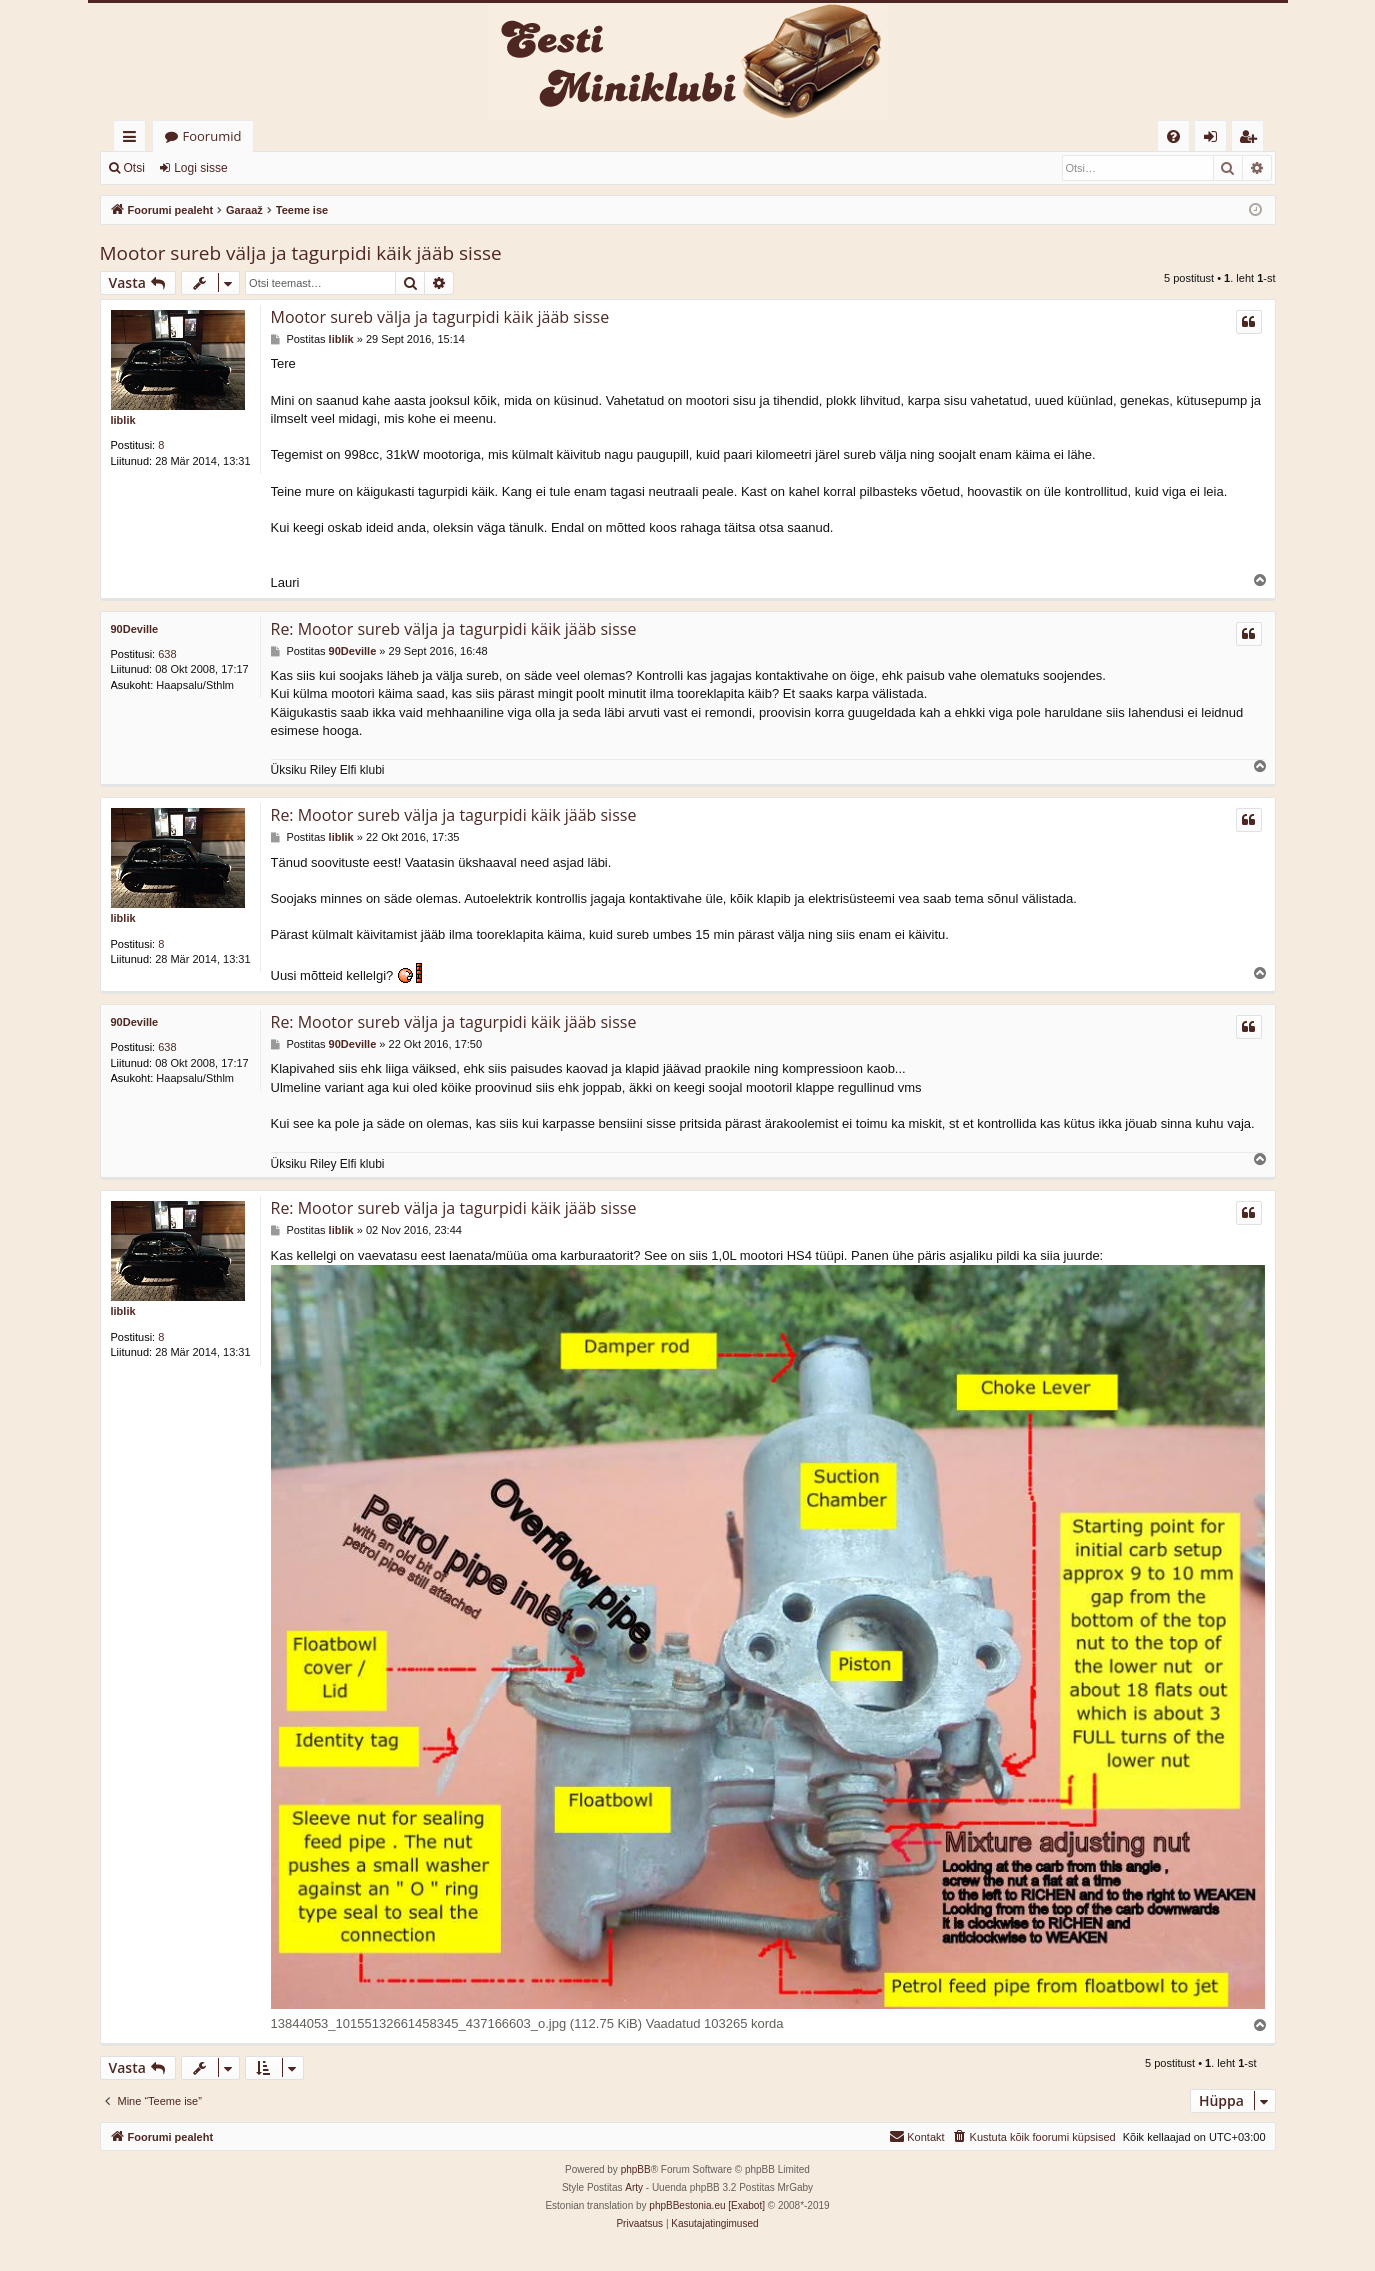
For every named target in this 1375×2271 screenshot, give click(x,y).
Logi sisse (200, 168)
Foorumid (212, 136)
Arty (634, 2188)
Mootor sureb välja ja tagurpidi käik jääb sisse (301, 253)
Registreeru (288, 168)
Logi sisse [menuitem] (1214, 139)
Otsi (134, 168)
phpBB (636, 2170)
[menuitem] (1173, 136)
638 (167, 654)
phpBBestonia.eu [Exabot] (707, 2206)
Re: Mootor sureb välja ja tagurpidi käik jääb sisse (454, 629)
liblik (123, 420)
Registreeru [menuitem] (1251, 139)
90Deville (135, 629)
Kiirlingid (133, 139)
